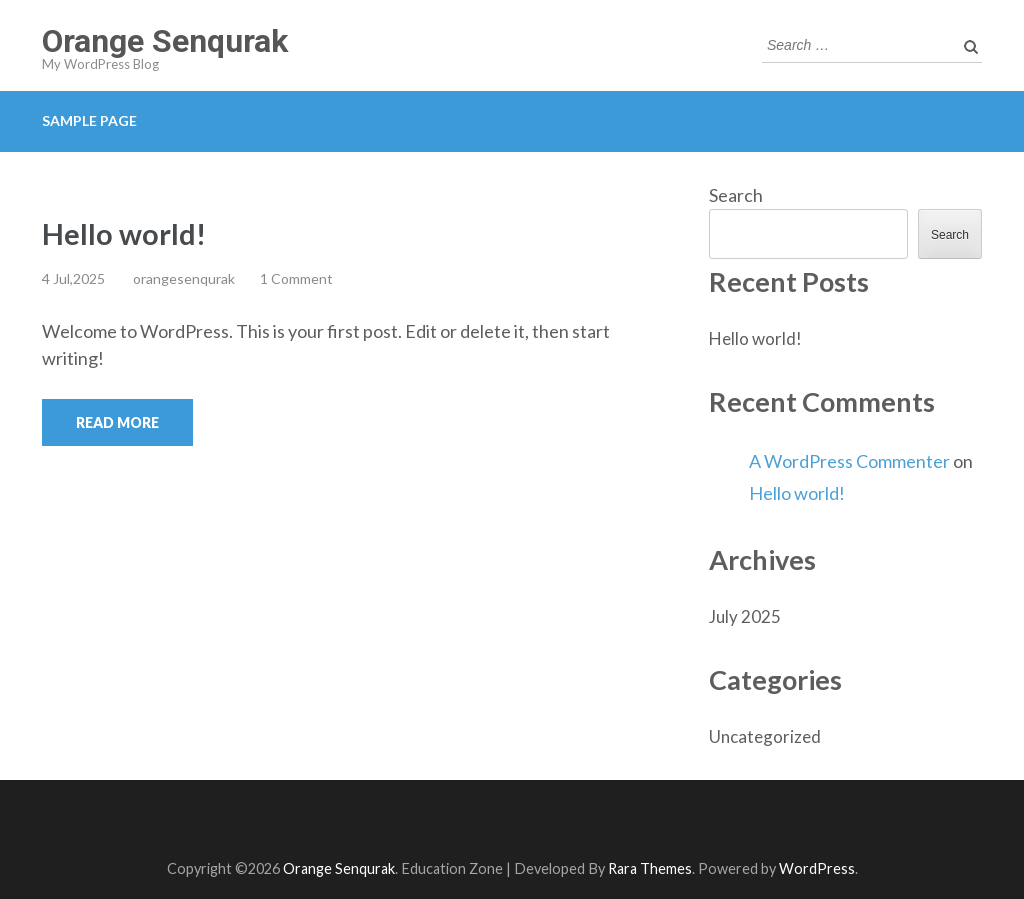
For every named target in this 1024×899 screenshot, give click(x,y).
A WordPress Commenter (849, 461)
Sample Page (89, 120)
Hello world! (124, 233)
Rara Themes (650, 868)
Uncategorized (765, 736)
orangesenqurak (184, 278)
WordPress (817, 868)
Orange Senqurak (165, 41)
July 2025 (745, 616)
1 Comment (296, 278)
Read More (117, 422)
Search (736, 195)
